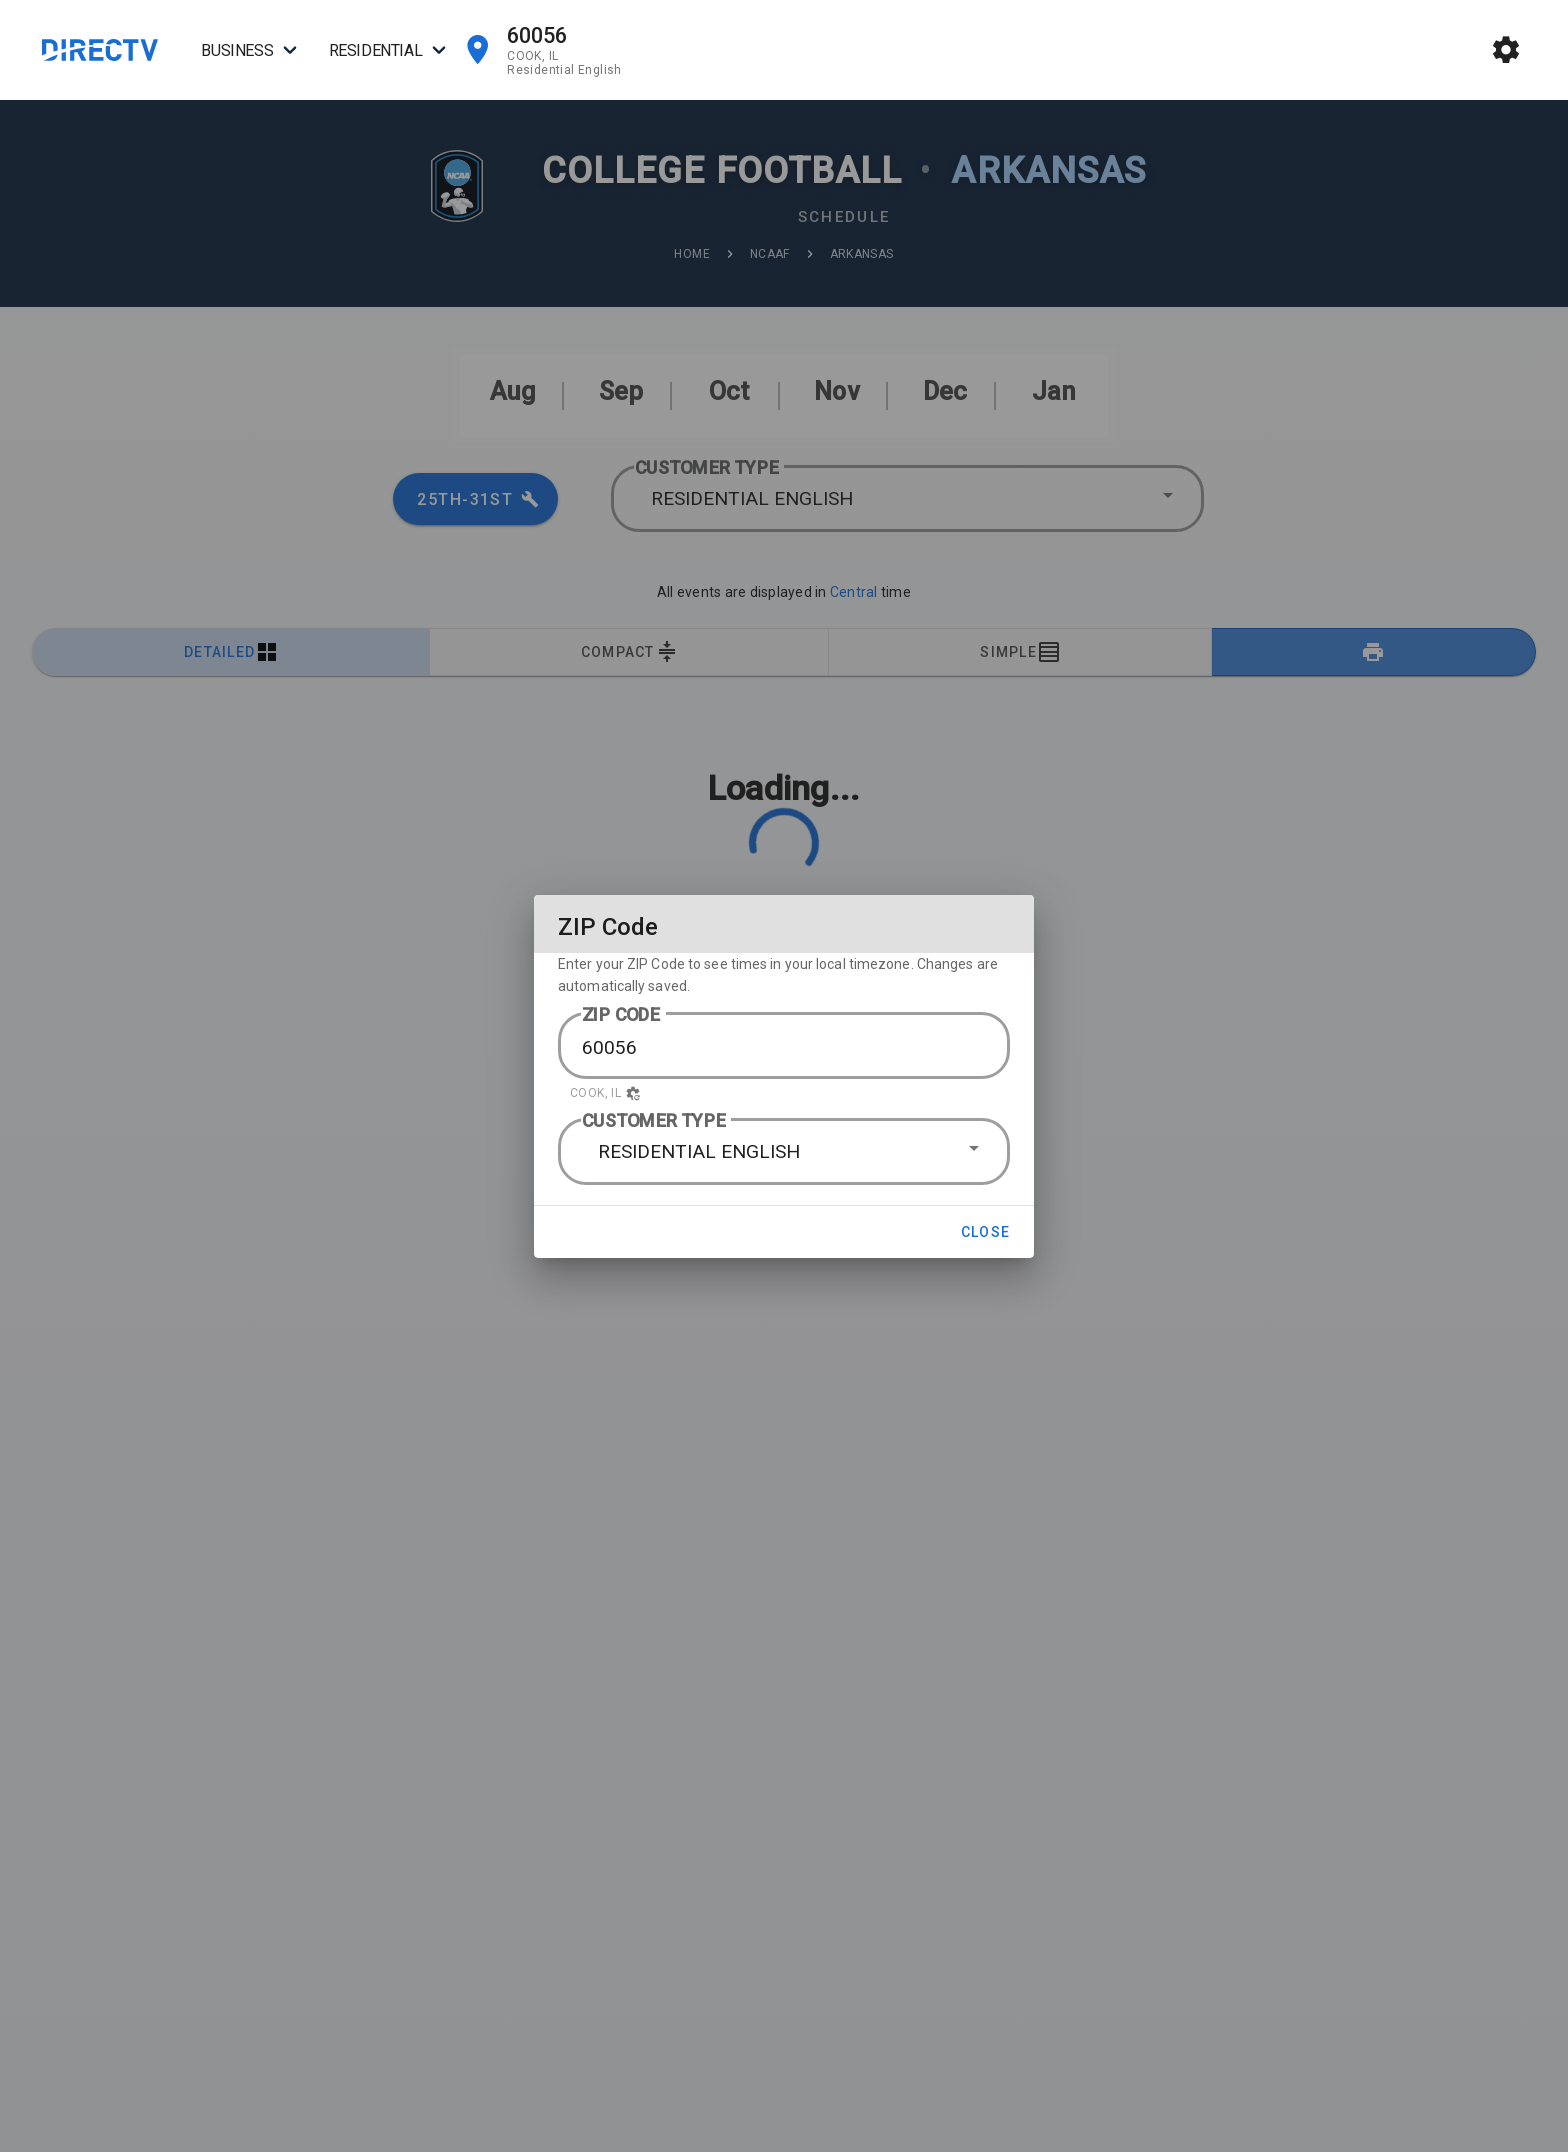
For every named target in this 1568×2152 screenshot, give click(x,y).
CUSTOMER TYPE (654, 1120)
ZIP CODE (621, 1014)
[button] (784, 1093)
